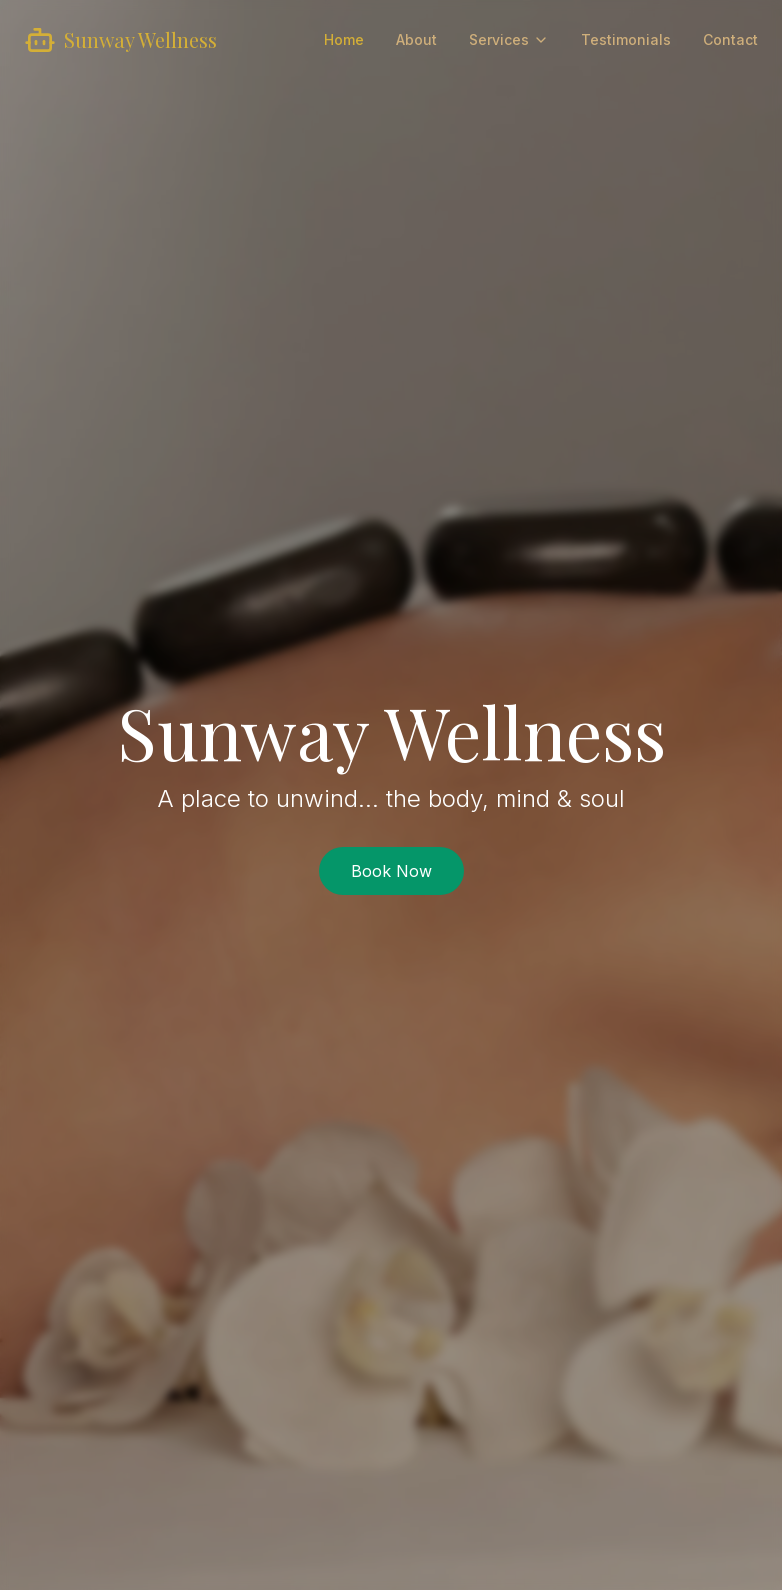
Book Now (391, 871)
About (416, 39)
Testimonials (626, 39)
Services (509, 39)
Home (344, 39)
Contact (730, 39)
